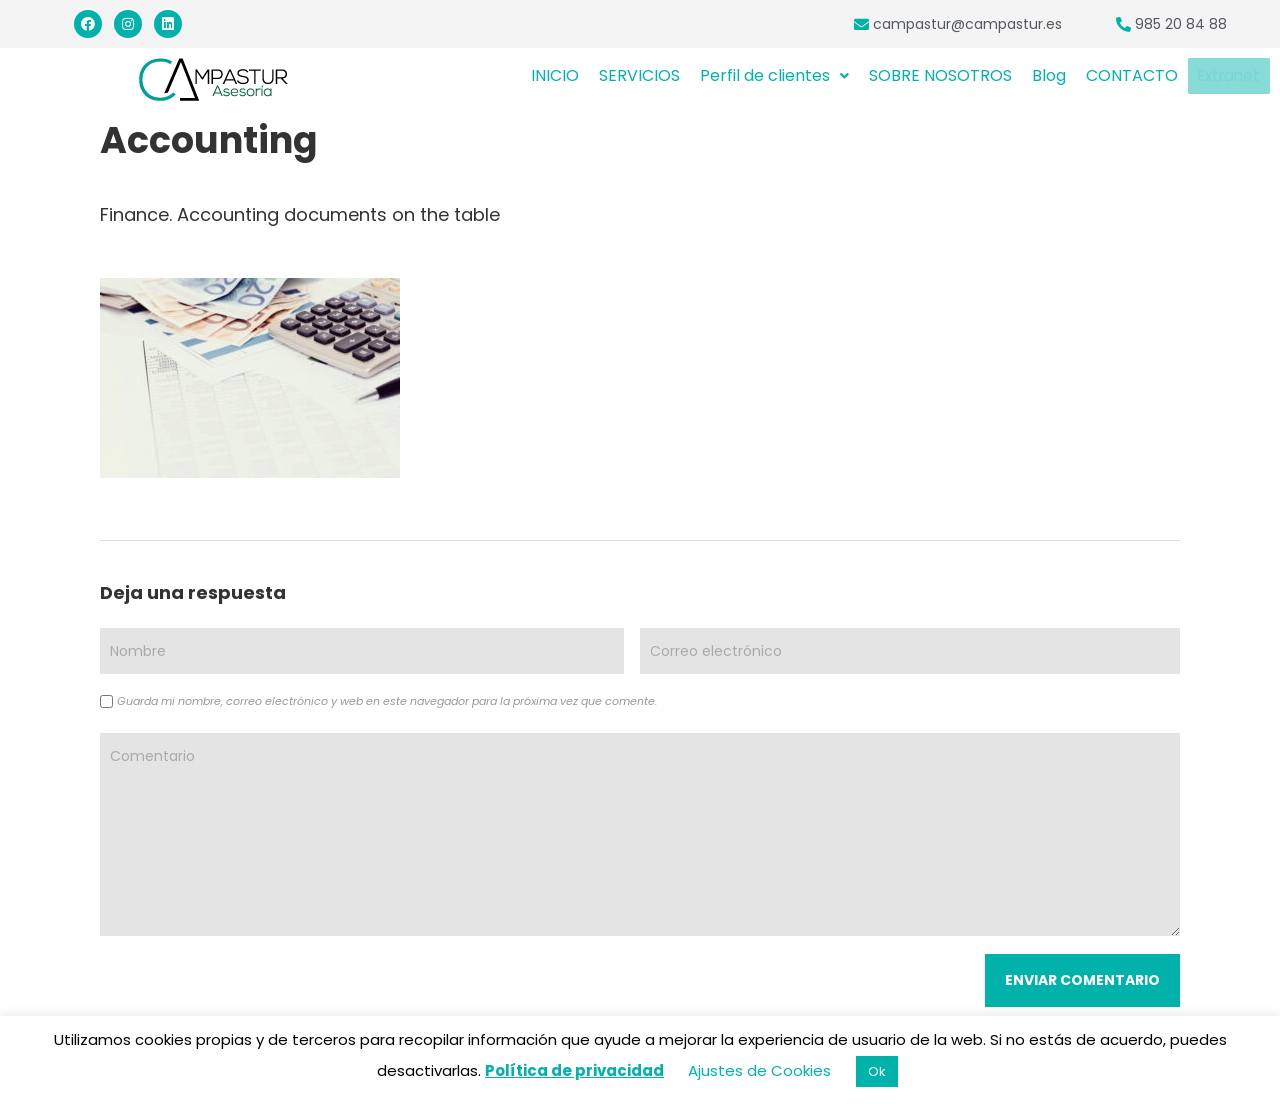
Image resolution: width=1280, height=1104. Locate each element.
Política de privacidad (574, 1070)
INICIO (555, 75)
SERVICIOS (639, 75)
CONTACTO (1132, 75)
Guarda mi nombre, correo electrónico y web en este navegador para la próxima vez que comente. (387, 701)
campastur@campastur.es (967, 24)
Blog (1049, 75)
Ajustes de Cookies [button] (759, 1070)
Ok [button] (877, 1071)
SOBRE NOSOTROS (940, 75)
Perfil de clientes (774, 75)
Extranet (1229, 76)
